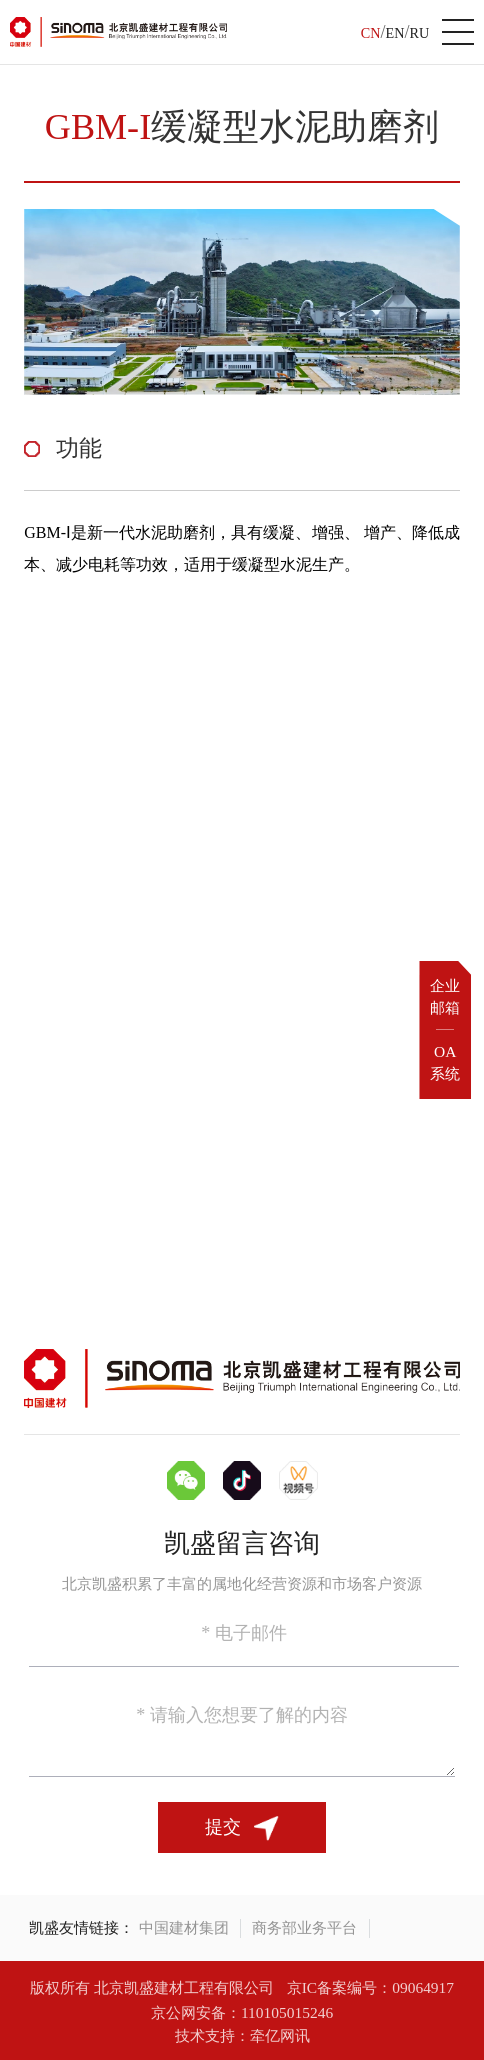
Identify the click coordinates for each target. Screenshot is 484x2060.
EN (395, 33)
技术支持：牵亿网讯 (242, 2035)
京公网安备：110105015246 (242, 2012)
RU (419, 33)
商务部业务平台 (304, 1927)
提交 (242, 1829)
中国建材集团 (184, 1927)
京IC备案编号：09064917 (370, 1987)
